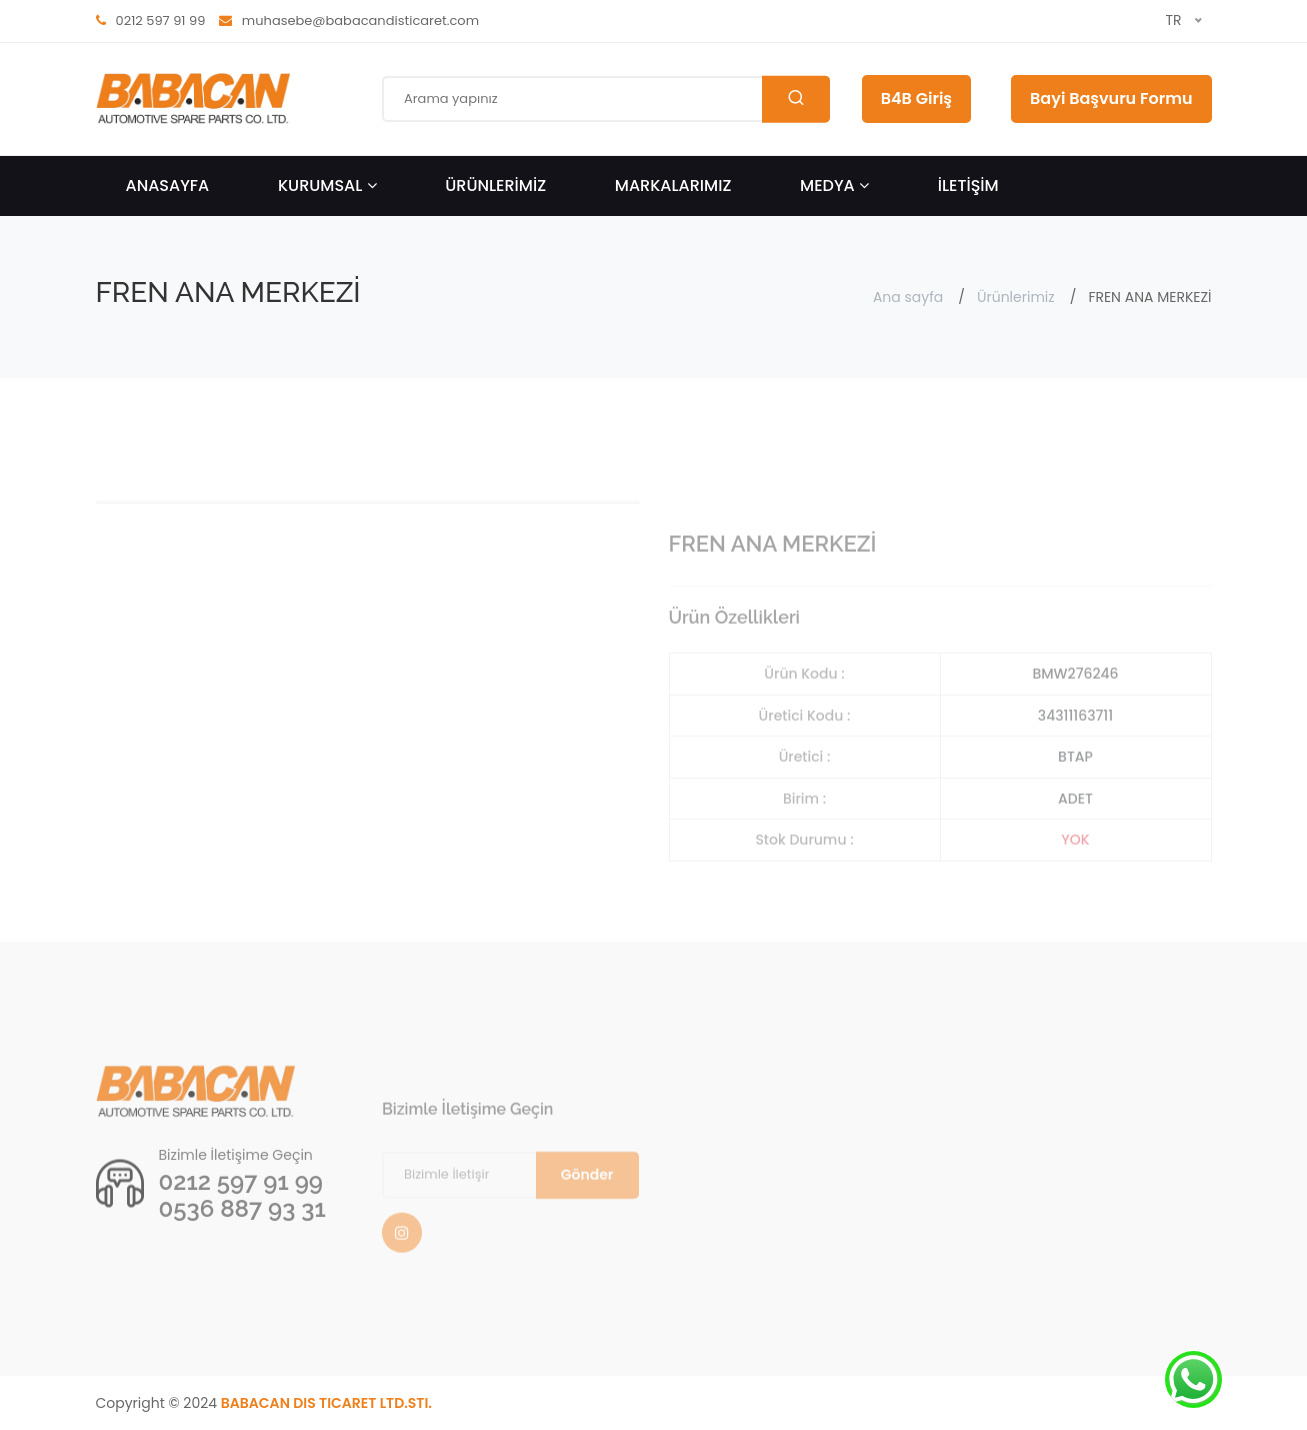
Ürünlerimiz (1016, 297)
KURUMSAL (327, 185)
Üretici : (805, 796)
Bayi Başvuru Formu (1111, 98)
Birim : (804, 838)
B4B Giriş (916, 98)
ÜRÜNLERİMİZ (495, 185)
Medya (834, 185)
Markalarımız (673, 185)
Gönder (587, 1214)
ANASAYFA (168, 185)
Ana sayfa (908, 297)
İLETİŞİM (968, 185)
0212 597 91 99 (241, 1214)
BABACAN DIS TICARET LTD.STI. (326, 1403)
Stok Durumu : (804, 879)
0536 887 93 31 (242, 1241)
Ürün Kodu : (804, 713)
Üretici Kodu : (805, 755)
